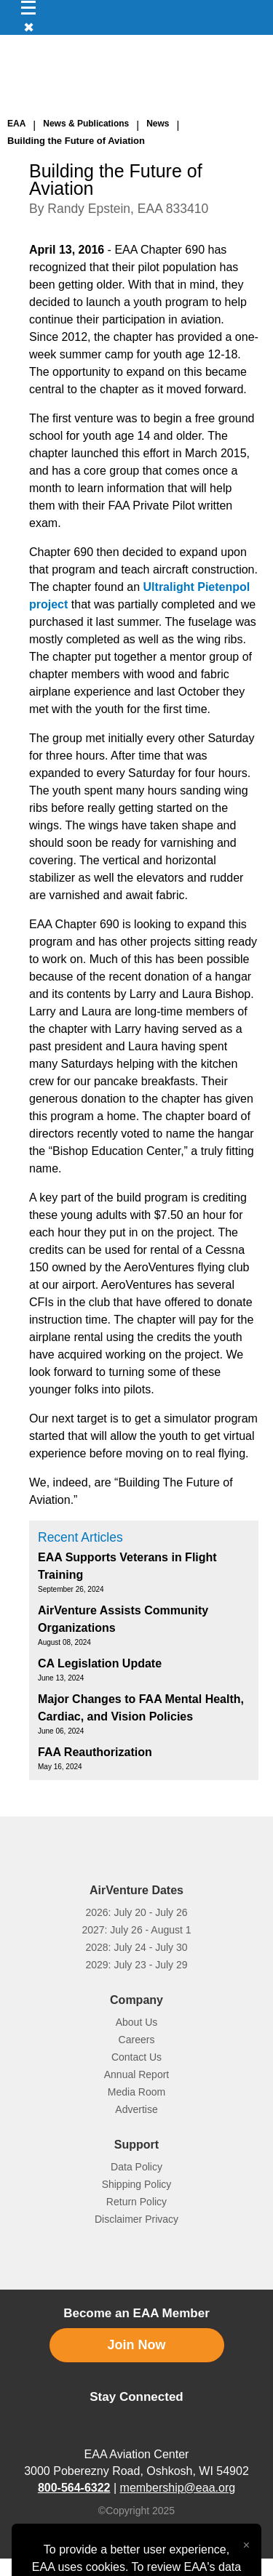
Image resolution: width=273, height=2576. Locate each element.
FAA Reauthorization (95, 1752)
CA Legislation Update (100, 1663)
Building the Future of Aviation (76, 140)
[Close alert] (246, 2541)
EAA (16, 123)
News (157, 123)
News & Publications (86, 123)
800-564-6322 (74, 2488)
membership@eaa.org (178, 2488)
